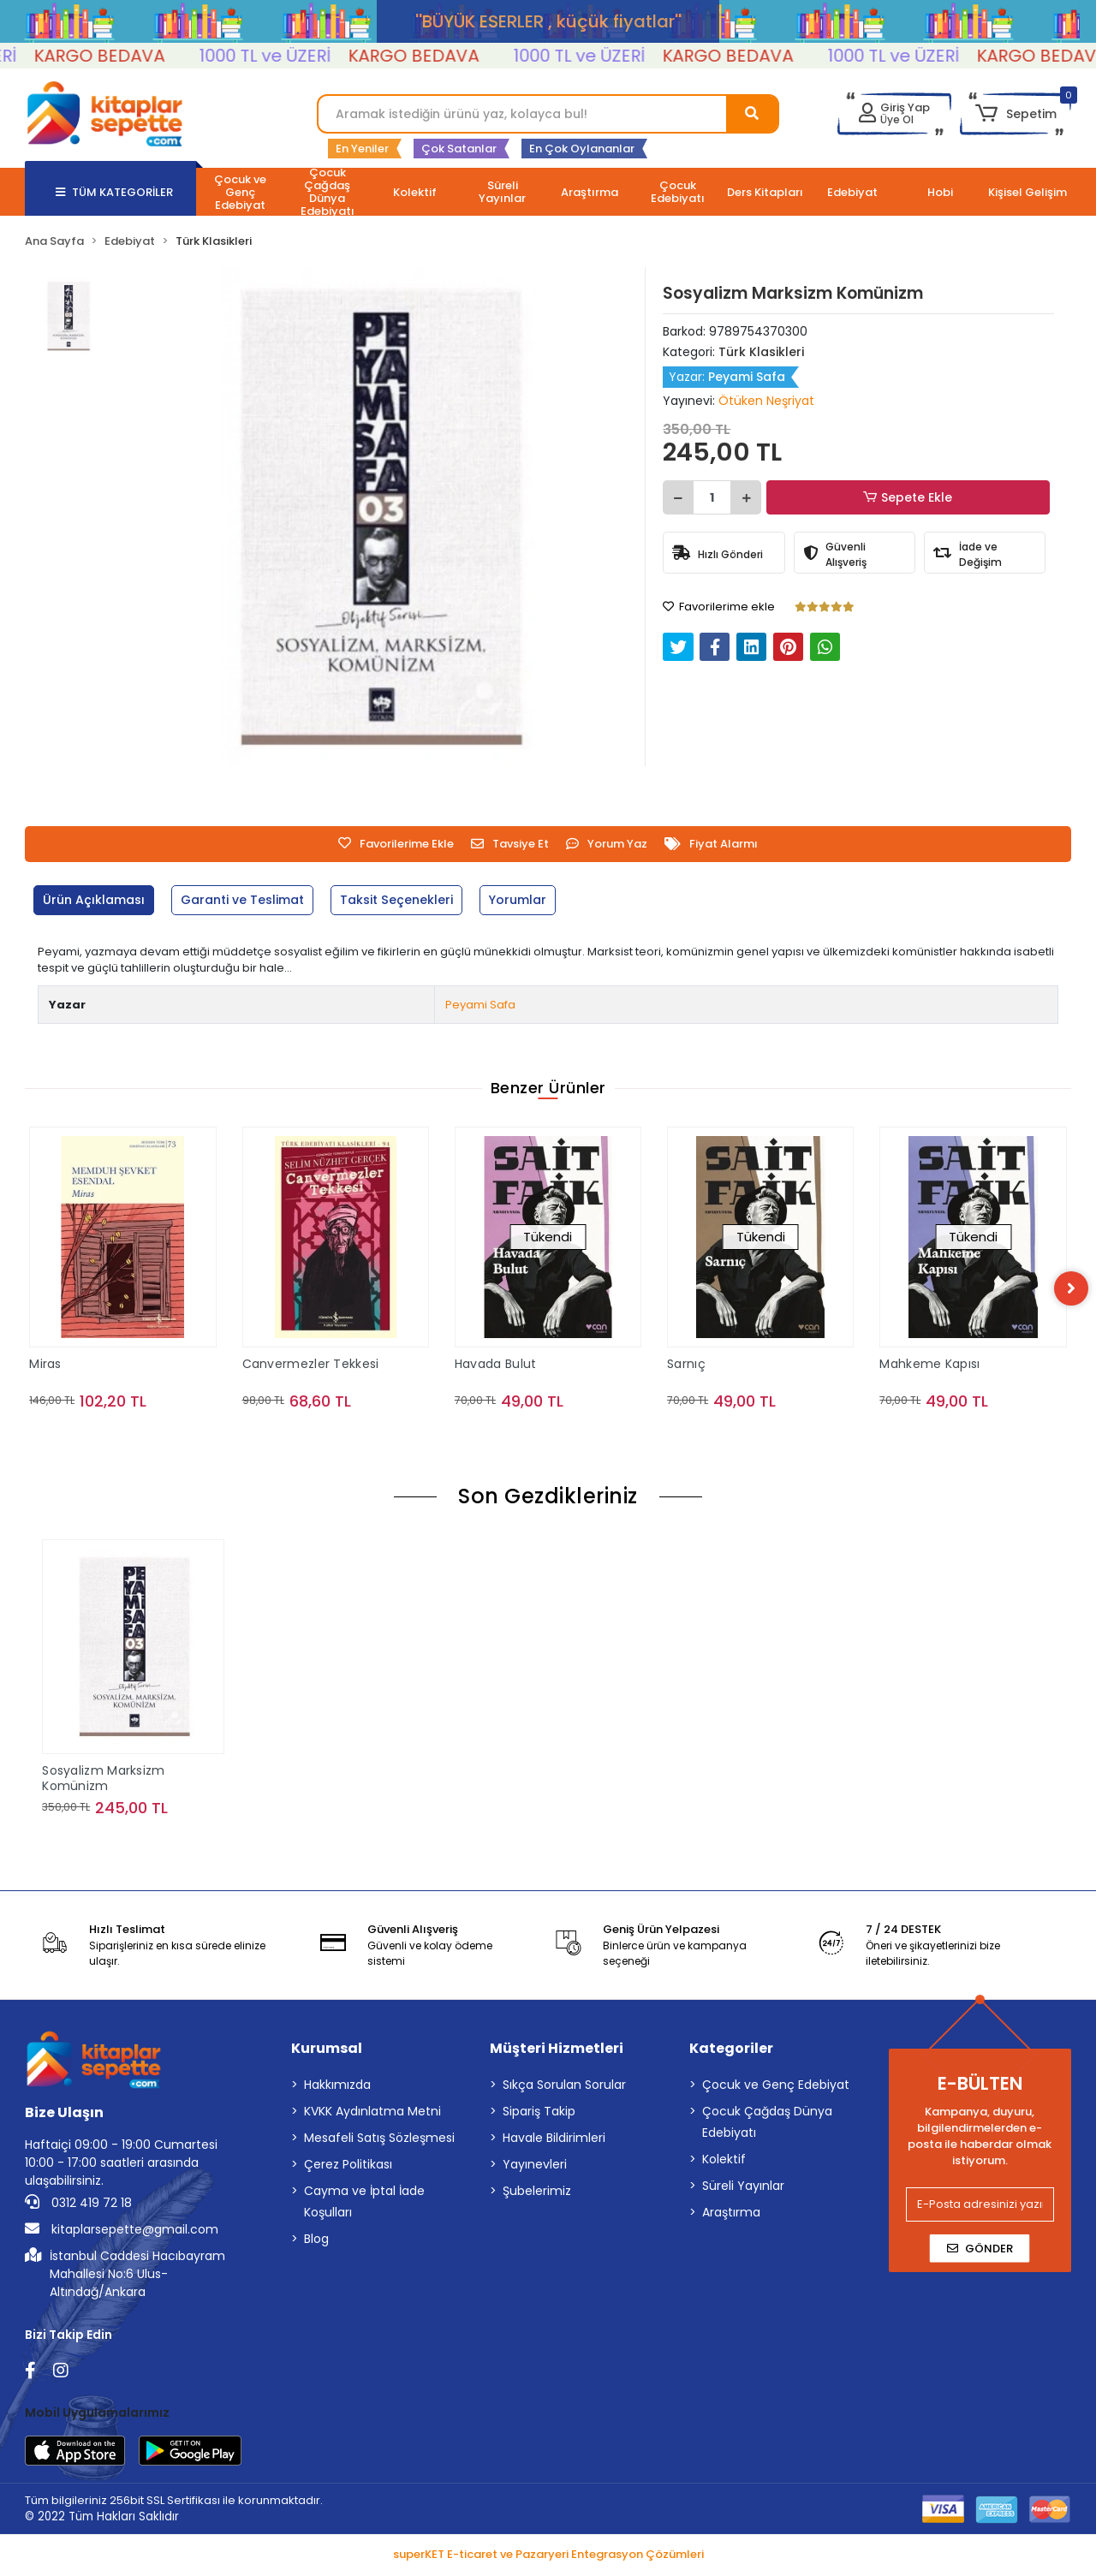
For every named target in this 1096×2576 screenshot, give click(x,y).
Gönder (980, 2251)
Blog (316, 2241)
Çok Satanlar (459, 148)
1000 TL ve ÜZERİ (306, 56)
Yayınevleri (535, 2166)
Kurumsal (326, 2051)
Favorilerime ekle (719, 606)
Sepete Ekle (910, 498)
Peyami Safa (480, 1004)
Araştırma (731, 2214)
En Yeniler (362, 148)
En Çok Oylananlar (581, 148)
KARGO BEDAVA (140, 56)
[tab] (96, 900)
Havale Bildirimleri (554, 2140)
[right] (1071, 1289)
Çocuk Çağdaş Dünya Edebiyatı (767, 2124)
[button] (1015, 113)
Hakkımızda (337, 2087)
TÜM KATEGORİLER (114, 192)
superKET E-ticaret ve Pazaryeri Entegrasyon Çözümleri (548, 2557)
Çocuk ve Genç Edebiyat (775, 2087)
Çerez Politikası (348, 2166)
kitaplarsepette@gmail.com (121, 2231)
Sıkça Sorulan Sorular (564, 2087)
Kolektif (724, 2161)
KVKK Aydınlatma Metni (372, 2113)
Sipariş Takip (539, 2113)
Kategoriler (731, 2051)
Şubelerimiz (537, 2193)
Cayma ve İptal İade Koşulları (364, 2204)
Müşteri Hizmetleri (556, 2051)
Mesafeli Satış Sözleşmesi (379, 2140)
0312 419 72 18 (78, 2205)
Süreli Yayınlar (743, 2188)
